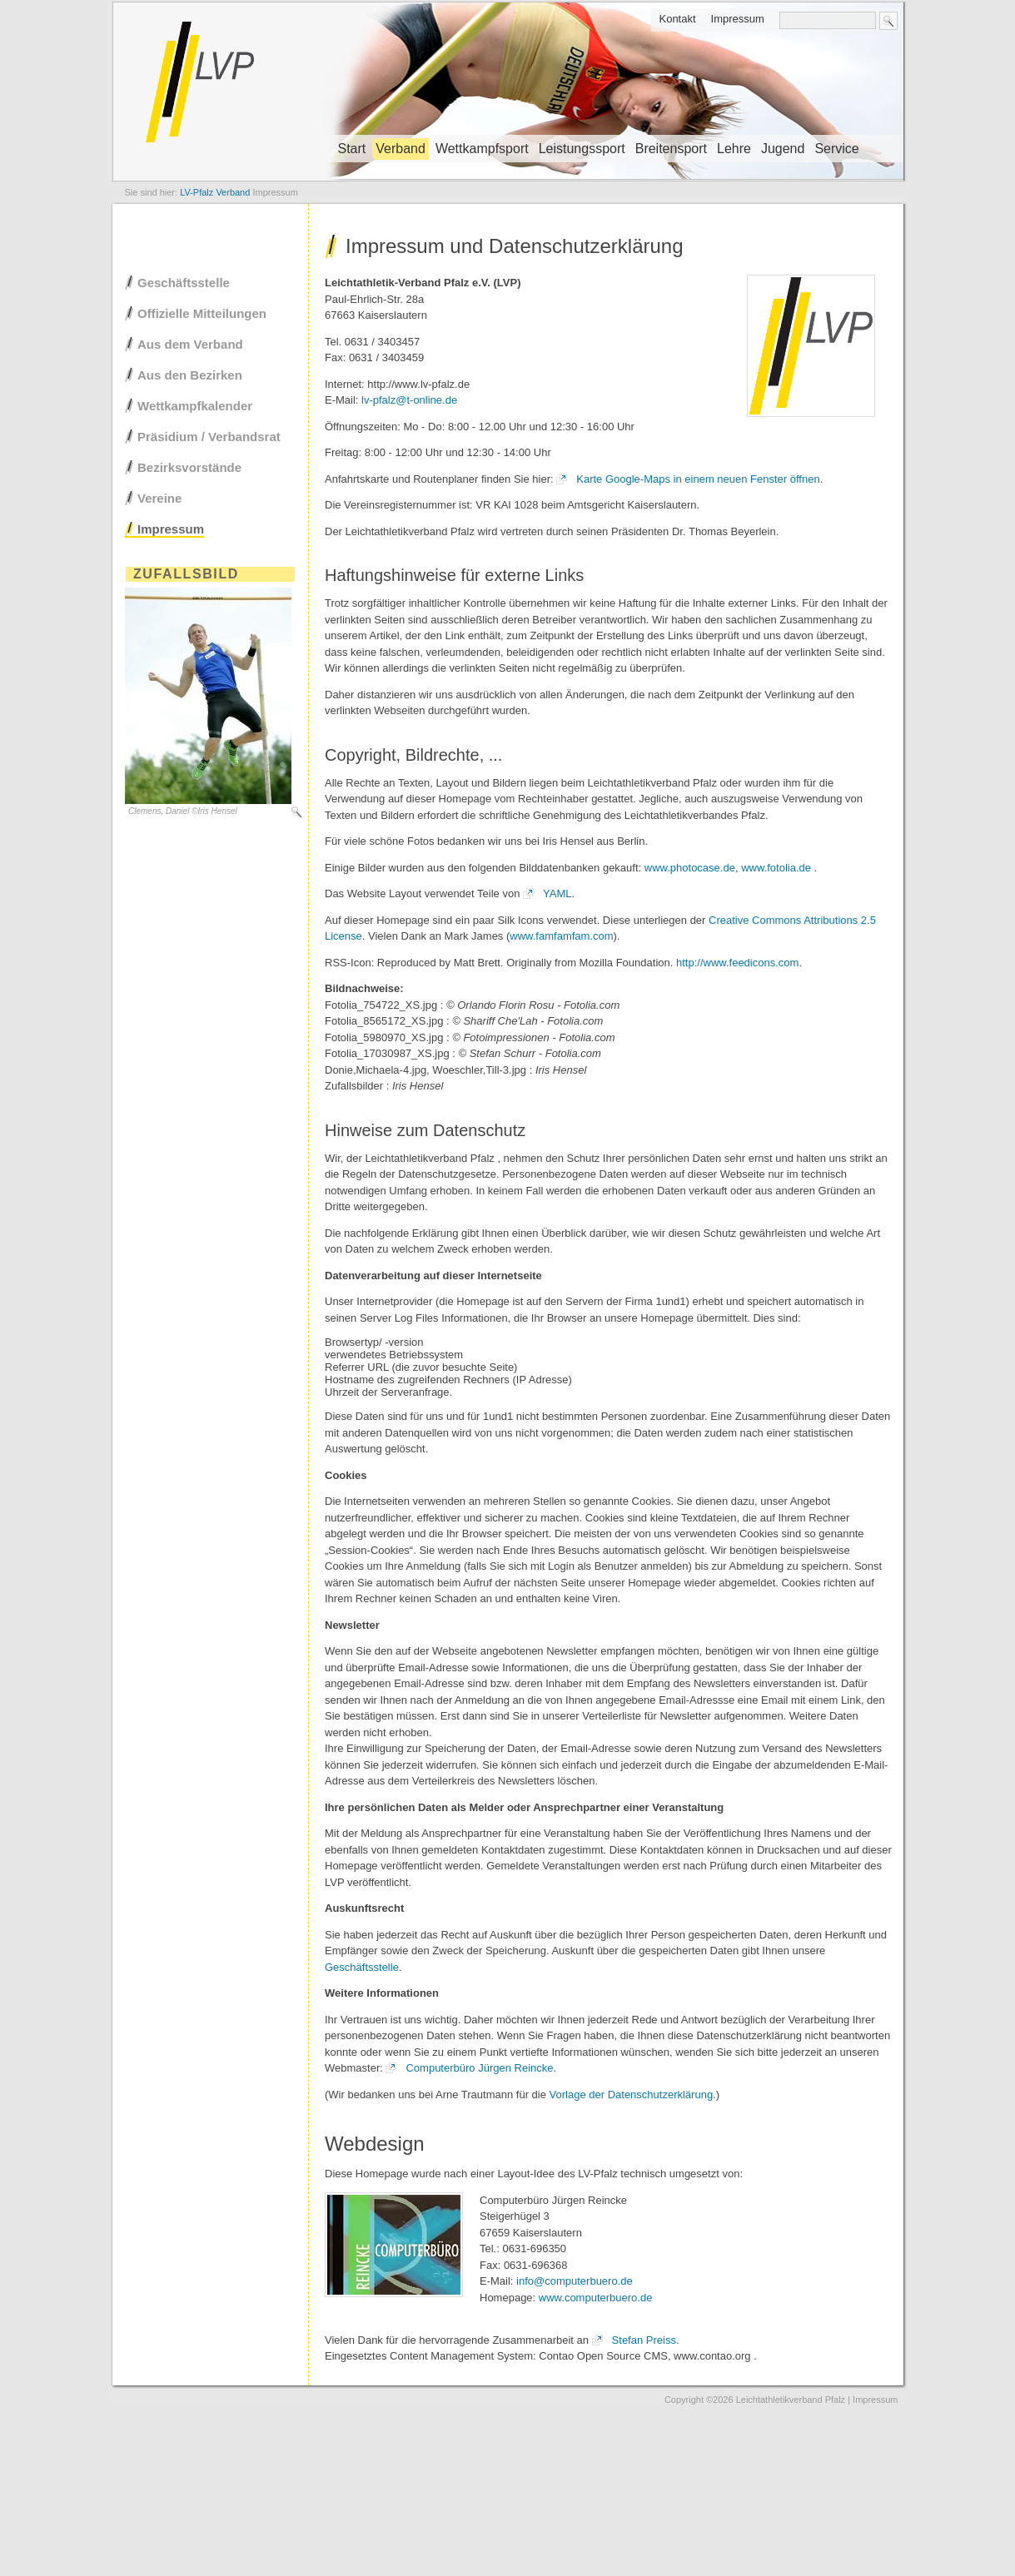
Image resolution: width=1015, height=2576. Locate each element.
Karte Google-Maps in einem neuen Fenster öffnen (697, 479)
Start (352, 148)
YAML (557, 893)
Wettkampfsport (482, 148)
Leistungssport (582, 148)
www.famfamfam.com (561, 936)
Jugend (783, 148)
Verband (400, 148)
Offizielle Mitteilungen (201, 313)
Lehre (734, 148)
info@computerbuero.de (574, 2281)
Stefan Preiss (644, 2340)
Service (836, 148)
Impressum (737, 18)
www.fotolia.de (776, 867)
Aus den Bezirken (189, 375)
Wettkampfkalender (194, 406)
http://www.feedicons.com (737, 962)
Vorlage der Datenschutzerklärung (632, 2094)
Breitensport (671, 148)
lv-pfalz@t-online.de (409, 400)
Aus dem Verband (190, 344)
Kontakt (677, 18)
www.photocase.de (689, 867)
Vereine (159, 498)
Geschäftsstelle (362, 1967)
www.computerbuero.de (596, 2297)
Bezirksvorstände (189, 467)
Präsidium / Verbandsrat (209, 436)
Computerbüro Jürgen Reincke (479, 2068)
